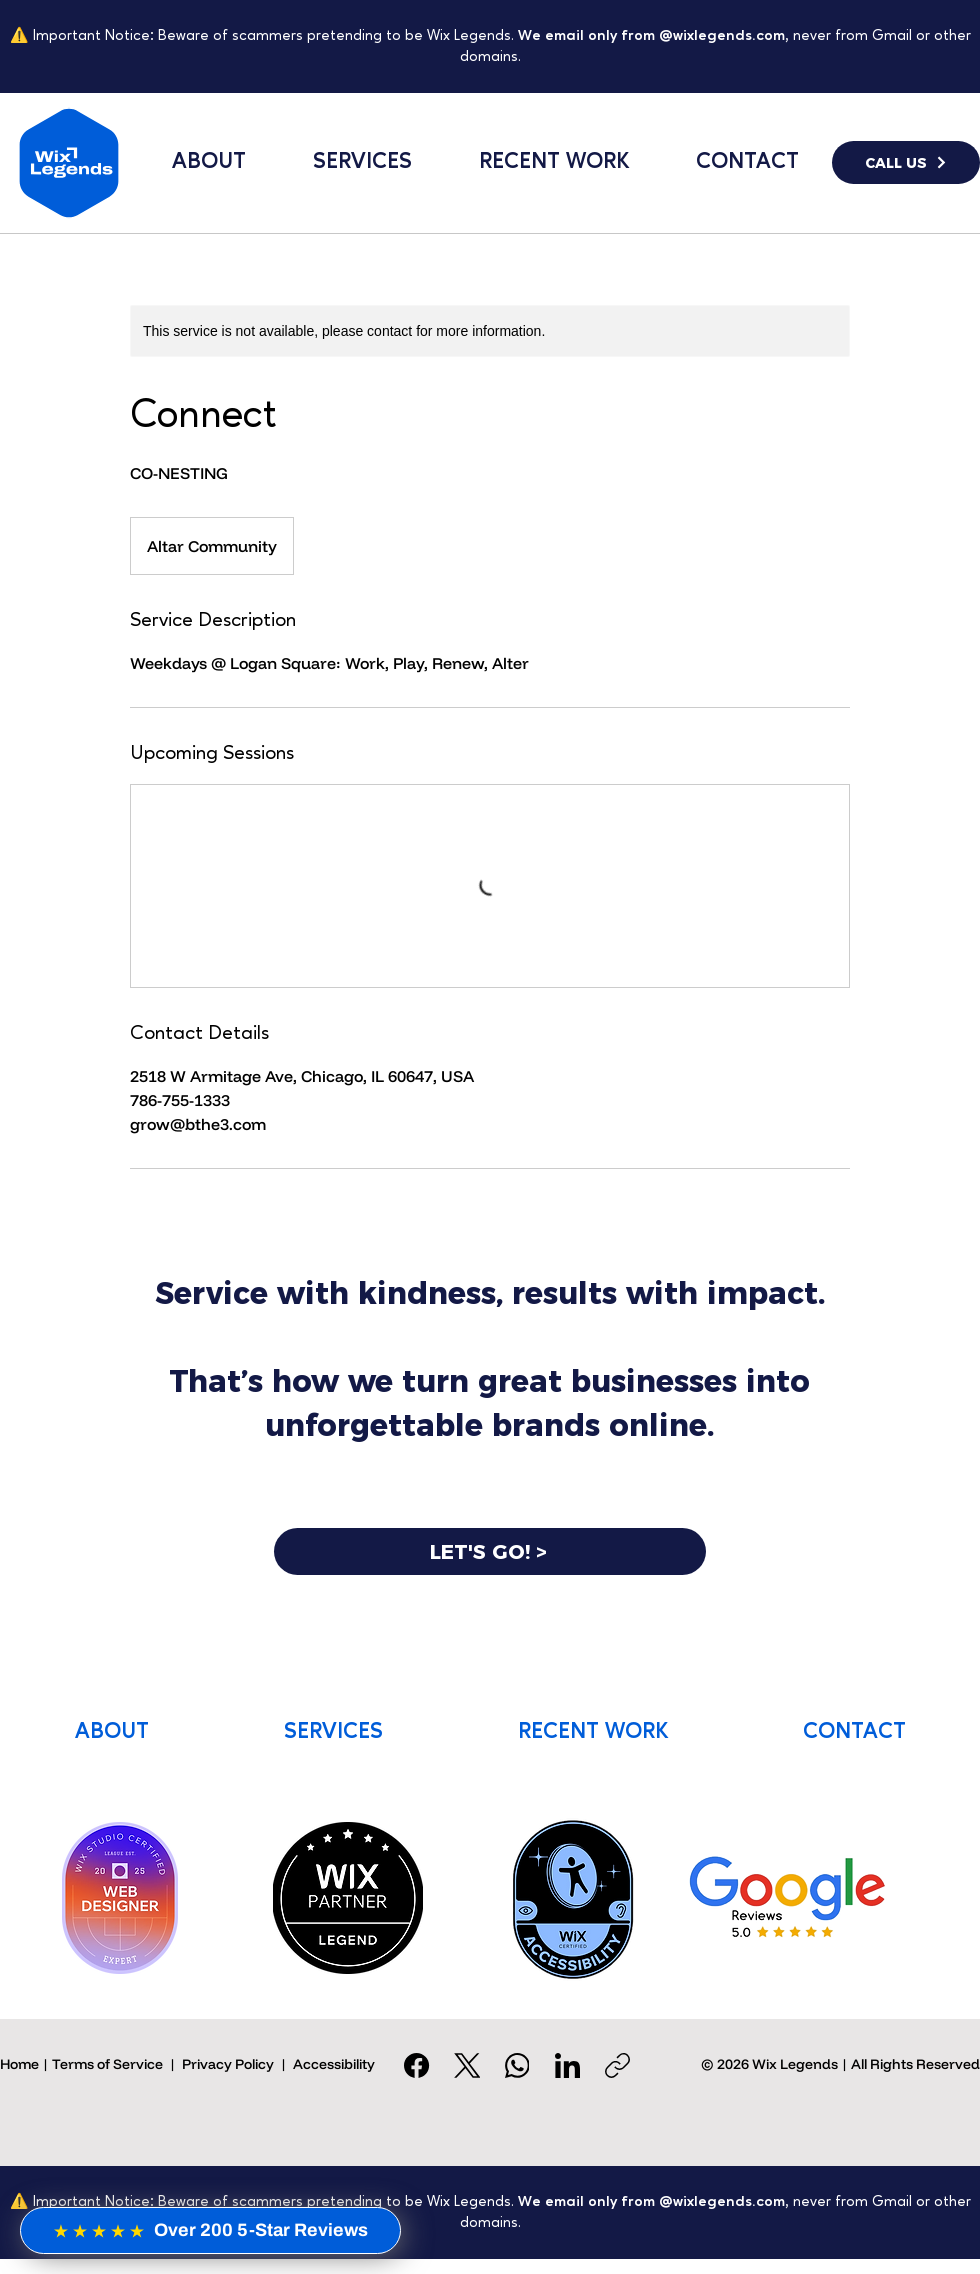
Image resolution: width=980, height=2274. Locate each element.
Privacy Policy (228, 2064)
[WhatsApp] (517, 2065)
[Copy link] (617, 2065)
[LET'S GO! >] (490, 1551)
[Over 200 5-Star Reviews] (210, 2230)
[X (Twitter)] (467, 2065)
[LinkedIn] (567, 2065)
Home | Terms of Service (81, 2064)
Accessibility (334, 2064)
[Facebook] (417, 2065)
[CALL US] (906, 162)
